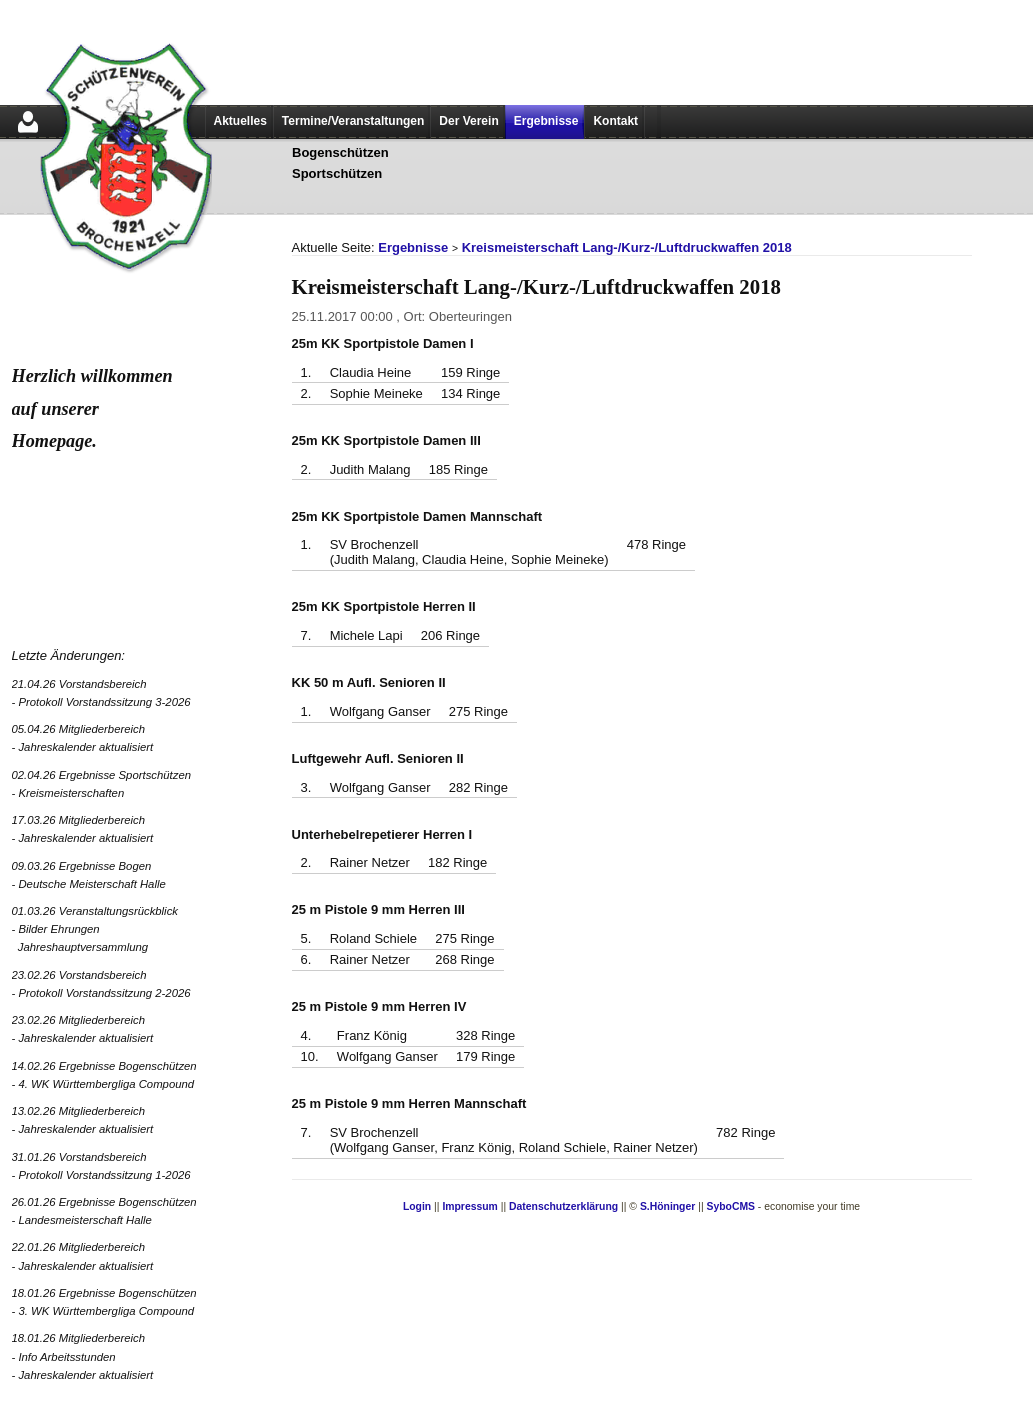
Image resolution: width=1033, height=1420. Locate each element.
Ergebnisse (546, 121)
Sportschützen (337, 173)
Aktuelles (240, 121)
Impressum (469, 1206)
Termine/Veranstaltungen (353, 121)
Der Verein (468, 121)
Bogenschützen (340, 152)
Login (417, 1206)
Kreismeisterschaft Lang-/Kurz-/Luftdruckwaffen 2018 (627, 247)
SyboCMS (730, 1206)
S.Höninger (667, 1206)
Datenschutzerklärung (563, 1206)
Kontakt (615, 121)
